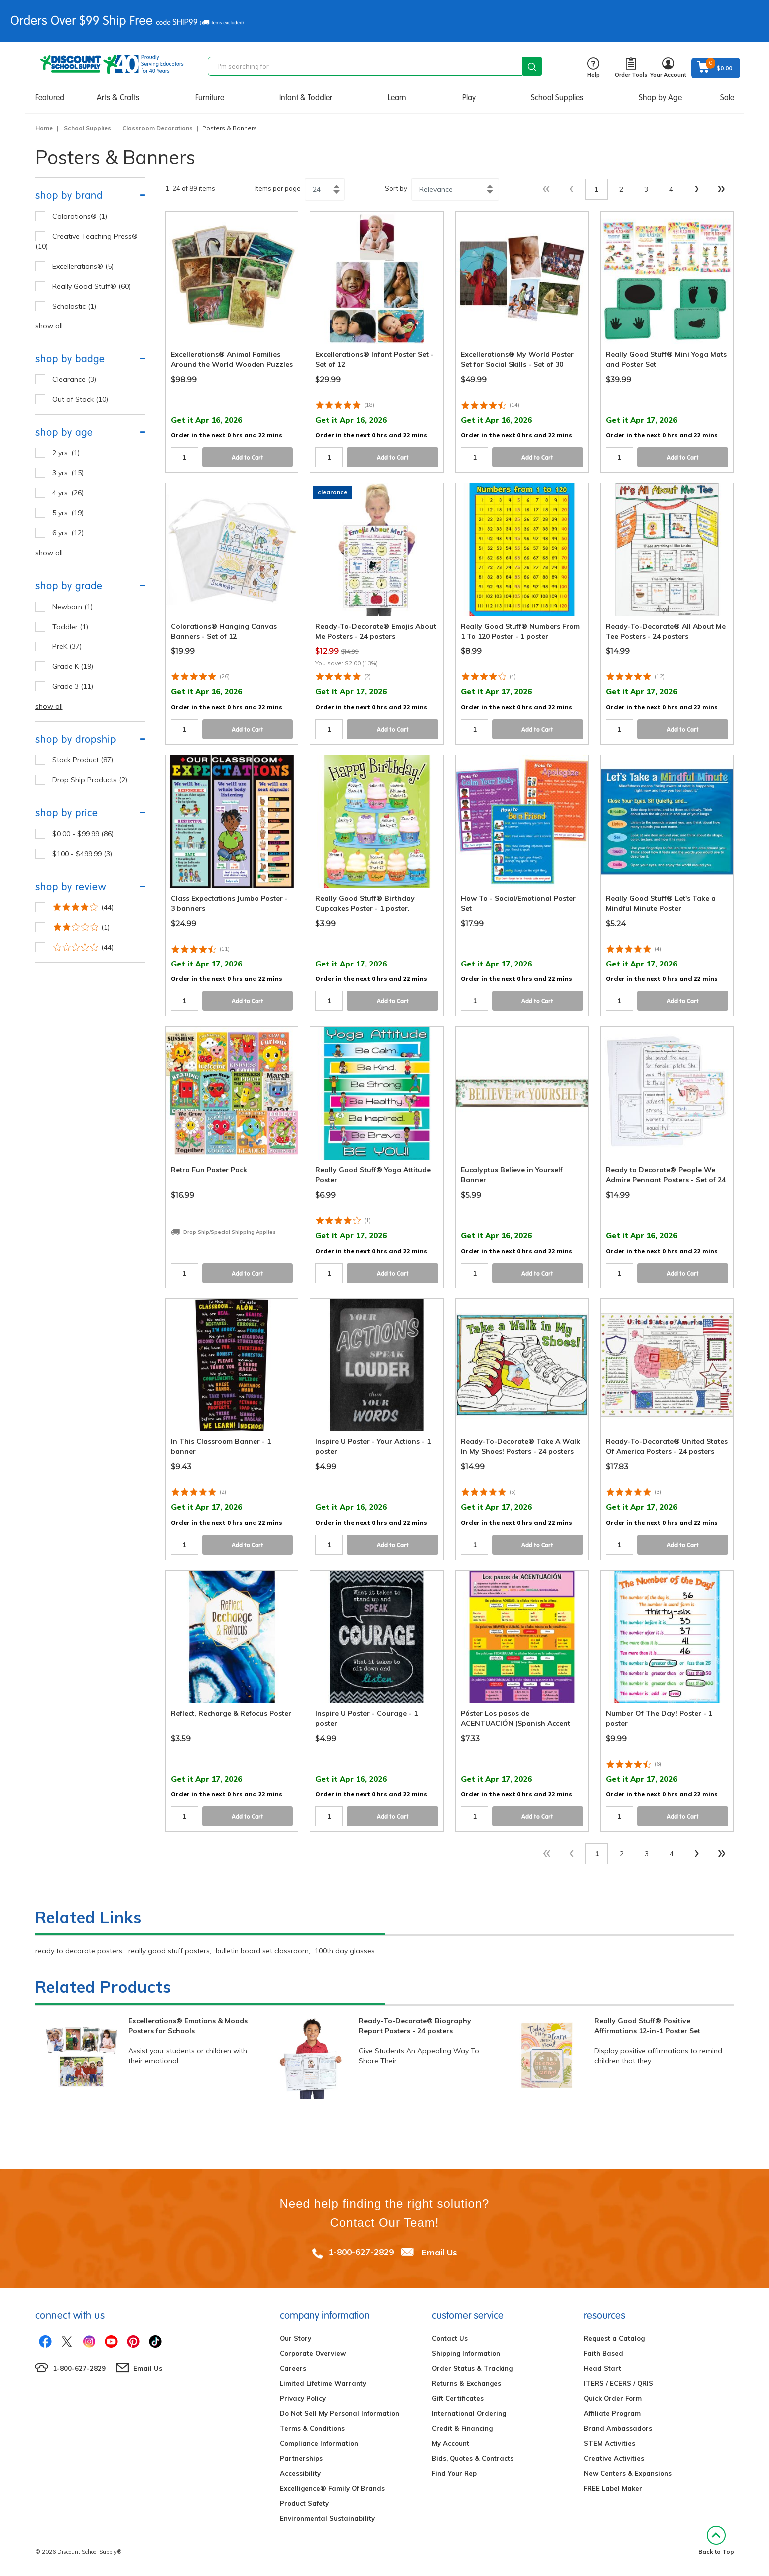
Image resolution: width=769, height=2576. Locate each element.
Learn (397, 97)
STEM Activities (609, 2443)
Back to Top (716, 2540)
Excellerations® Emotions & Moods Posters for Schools (188, 2025)
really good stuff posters (169, 1950)
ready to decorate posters (78, 1950)
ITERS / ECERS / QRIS (618, 2383)
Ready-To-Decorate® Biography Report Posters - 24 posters (415, 2025)
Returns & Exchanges (466, 2383)
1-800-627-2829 (361, 2252)
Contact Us (450, 2338)
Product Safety (304, 2503)
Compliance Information (319, 2443)
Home (44, 128)
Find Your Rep (454, 2473)
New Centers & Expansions (628, 2473)
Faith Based (603, 2353)
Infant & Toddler (305, 97)
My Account (450, 2443)
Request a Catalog (614, 2338)
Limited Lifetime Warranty (323, 2383)
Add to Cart (247, 457)
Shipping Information (466, 2353)
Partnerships (301, 2458)
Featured (49, 97)
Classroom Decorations (157, 128)
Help (593, 68)
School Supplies (557, 97)
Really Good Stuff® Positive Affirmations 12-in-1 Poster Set (647, 2025)
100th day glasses (345, 1950)
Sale (727, 97)
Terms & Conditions (312, 2428)
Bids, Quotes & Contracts (472, 2458)
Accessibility (300, 2473)
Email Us (439, 2252)
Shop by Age (660, 97)
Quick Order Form (613, 2398)
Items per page (278, 188)
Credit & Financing (462, 2428)
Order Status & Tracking (472, 2368)
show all (49, 326)
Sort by (396, 188)
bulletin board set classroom (262, 1950)
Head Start (602, 2368)
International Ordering (469, 2413)
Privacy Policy (303, 2398)
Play (469, 97)
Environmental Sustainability (327, 2518)
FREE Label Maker (613, 2488)
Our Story (295, 2338)
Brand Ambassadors (618, 2428)
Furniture (209, 97)
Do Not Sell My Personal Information (339, 2413)
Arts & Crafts (118, 97)
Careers (293, 2368)
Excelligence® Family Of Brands (332, 2488)
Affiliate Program (612, 2413)
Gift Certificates (458, 2398)
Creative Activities (614, 2458)
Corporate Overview (313, 2353)
